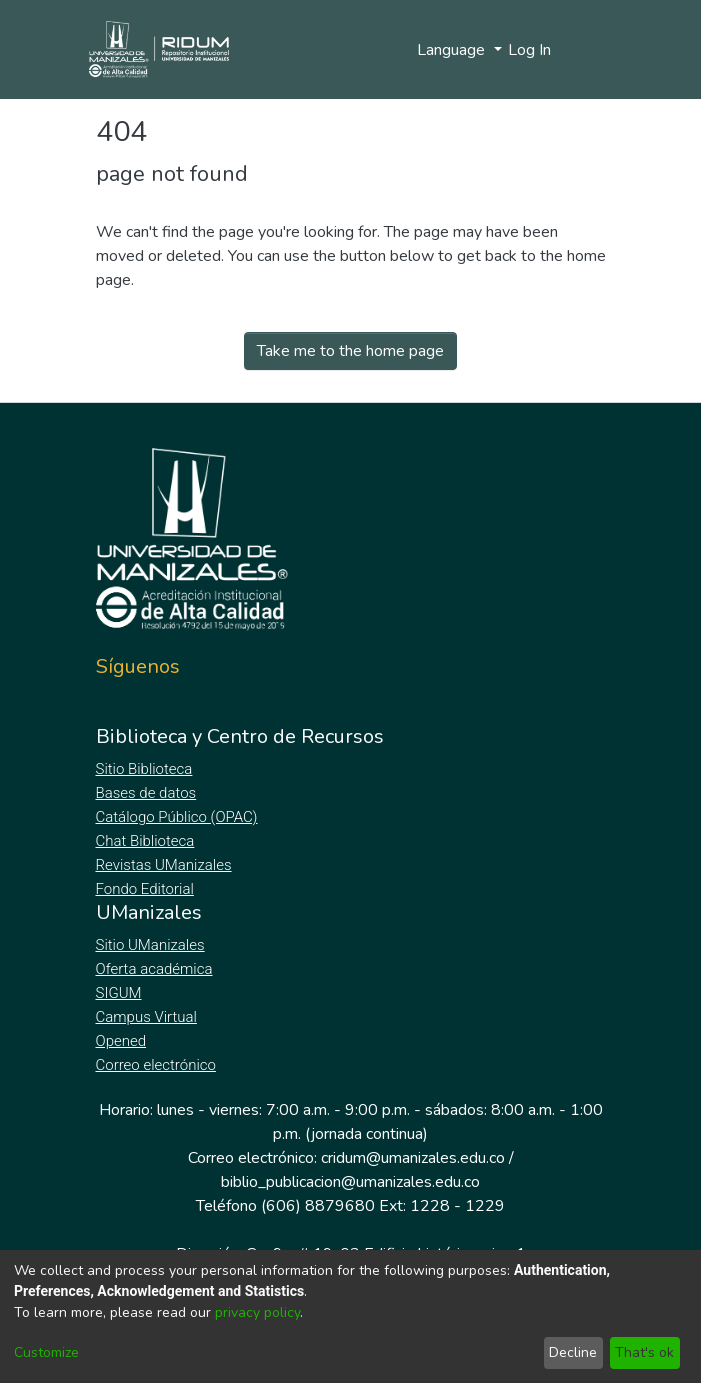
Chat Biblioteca (147, 841)
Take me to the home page (350, 351)
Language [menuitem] (453, 50)
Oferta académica (156, 969)
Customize (46, 1352)
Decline (573, 1352)
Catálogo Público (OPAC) (181, 817)
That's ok (644, 1352)
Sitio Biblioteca (146, 769)
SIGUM (119, 993)
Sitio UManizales (151, 945)
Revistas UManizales (164, 865)
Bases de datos (148, 793)
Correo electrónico (158, 1065)
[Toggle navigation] (593, 50)
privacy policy (257, 1312)
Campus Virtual (147, 1017)
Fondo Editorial (146, 889)
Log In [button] (530, 50)
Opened (124, 1041)
